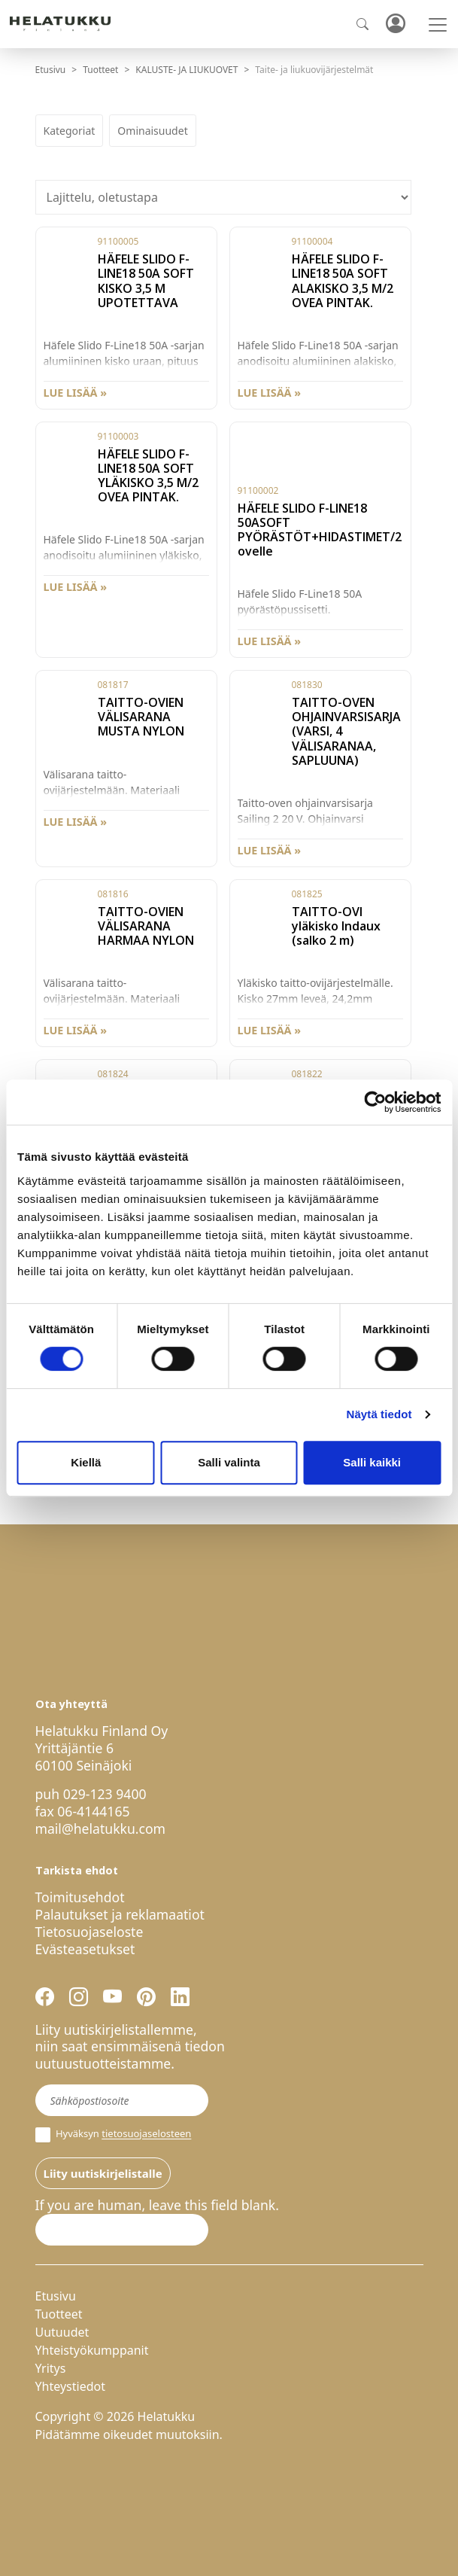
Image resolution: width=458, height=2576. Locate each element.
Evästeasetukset (85, 1949)
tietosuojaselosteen (146, 2134)
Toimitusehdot (80, 1897)
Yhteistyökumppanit (92, 2350)
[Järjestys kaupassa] (223, 197)
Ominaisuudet (152, 130)
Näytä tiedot (379, 1414)
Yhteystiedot (70, 2386)
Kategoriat (70, 130)
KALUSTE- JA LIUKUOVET (186, 69)
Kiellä (86, 1462)
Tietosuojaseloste (89, 1932)
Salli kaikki (372, 1462)
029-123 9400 (105, 1794)
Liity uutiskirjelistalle (103, 2173)
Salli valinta (229, 1462)
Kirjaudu (395, 24)
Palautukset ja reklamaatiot (120, 1914)
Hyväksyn (113, 2134)
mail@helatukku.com (100, 1828)
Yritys (50, 2368)
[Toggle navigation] (437, 25)
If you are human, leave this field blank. (157, 2205)
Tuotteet (100, 69)
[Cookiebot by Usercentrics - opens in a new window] (375, 1102)
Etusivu (50, 69)
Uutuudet (62, 2332)
